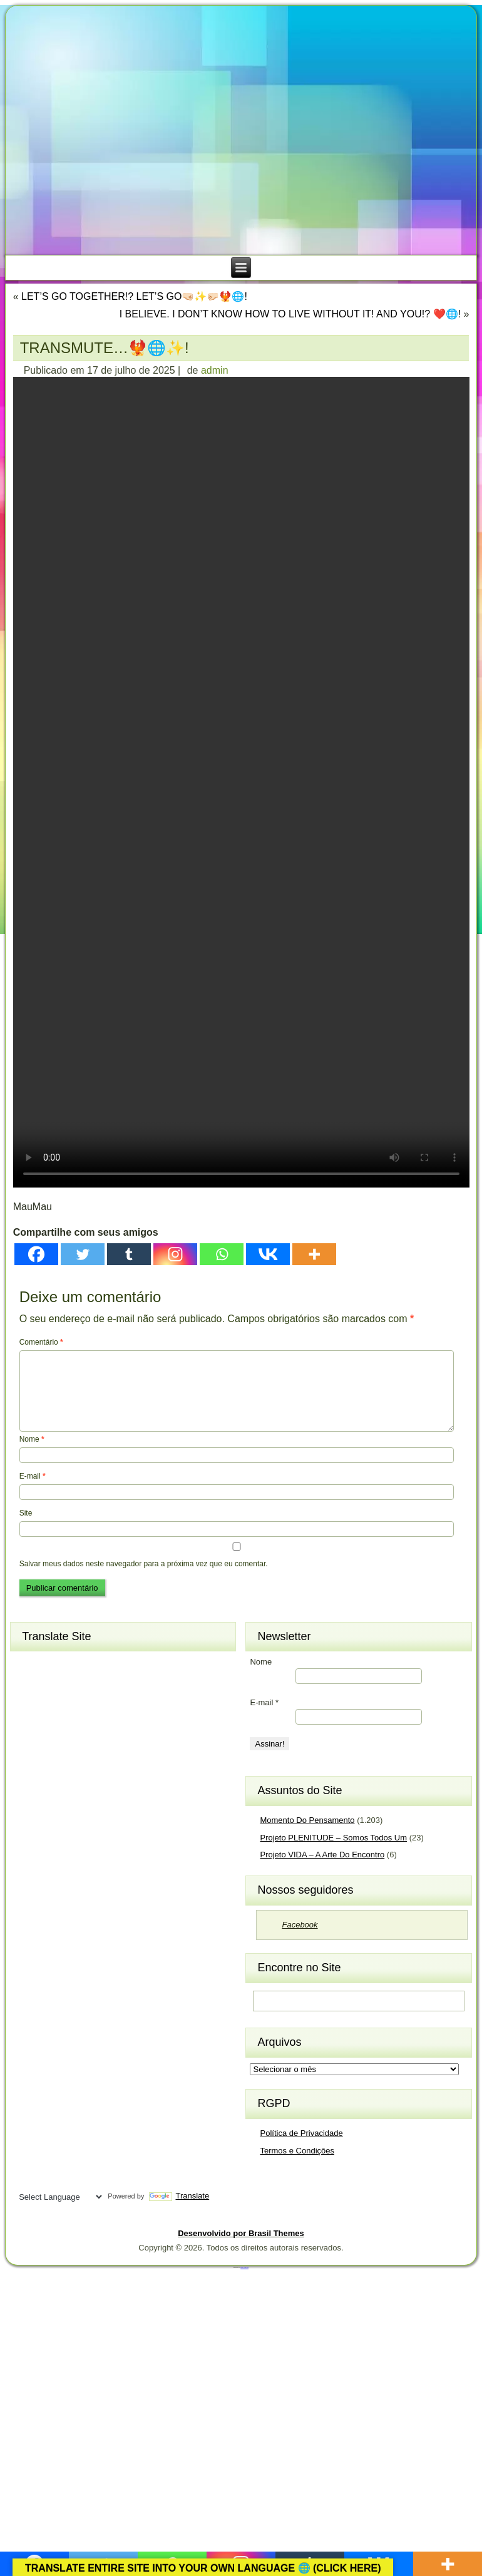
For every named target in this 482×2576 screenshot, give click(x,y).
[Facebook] (36, 1254)
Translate (179, 2195)
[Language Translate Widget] (59, 2197)
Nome (31, 1439)
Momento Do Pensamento (307, 1820)
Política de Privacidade (301, 2133)
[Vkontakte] (268, 1254)
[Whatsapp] (222, 1254)
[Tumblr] (129, 1254)
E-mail (32, 1476)
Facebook (299, 1924)
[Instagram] (175, 1254)
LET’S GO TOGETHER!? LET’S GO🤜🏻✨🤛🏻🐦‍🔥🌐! (134, 296)
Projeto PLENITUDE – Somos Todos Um (333, 1837)
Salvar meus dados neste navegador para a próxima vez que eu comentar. (143, 1563)
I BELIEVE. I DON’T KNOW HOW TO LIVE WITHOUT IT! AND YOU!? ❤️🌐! (290, 314)
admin (214, 370)
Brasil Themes (244, 2267)
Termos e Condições (297, 2150)
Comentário (41, 1342)
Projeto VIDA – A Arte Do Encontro (322, 1854)
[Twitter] (83, 1254)
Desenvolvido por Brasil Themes (241, 2233)
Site (26, 1513)
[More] (314, 1254)
